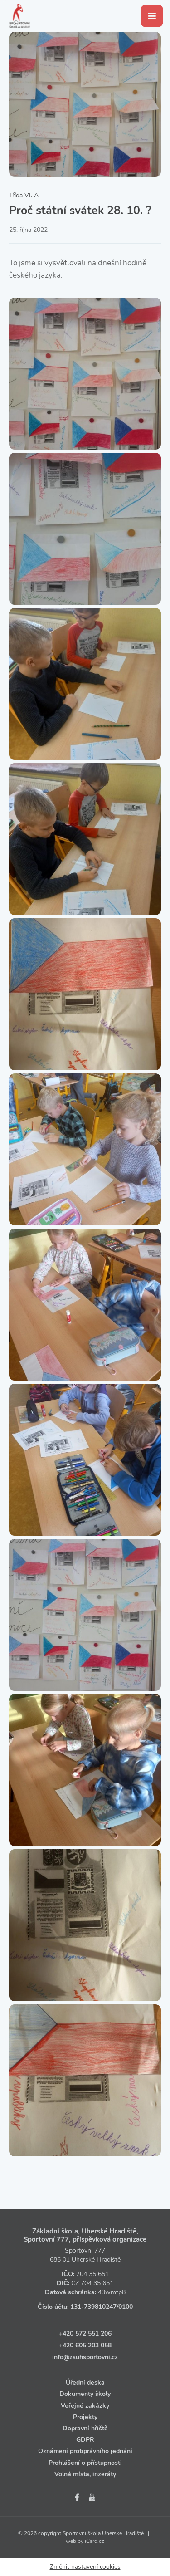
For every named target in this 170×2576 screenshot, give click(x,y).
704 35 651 (92, 2274)
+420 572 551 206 (85, 2333)
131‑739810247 (93, 2306)
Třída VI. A (24, 195)
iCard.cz (94, 2541)
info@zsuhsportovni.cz (85, 2357)
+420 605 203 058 (85, 2345)
